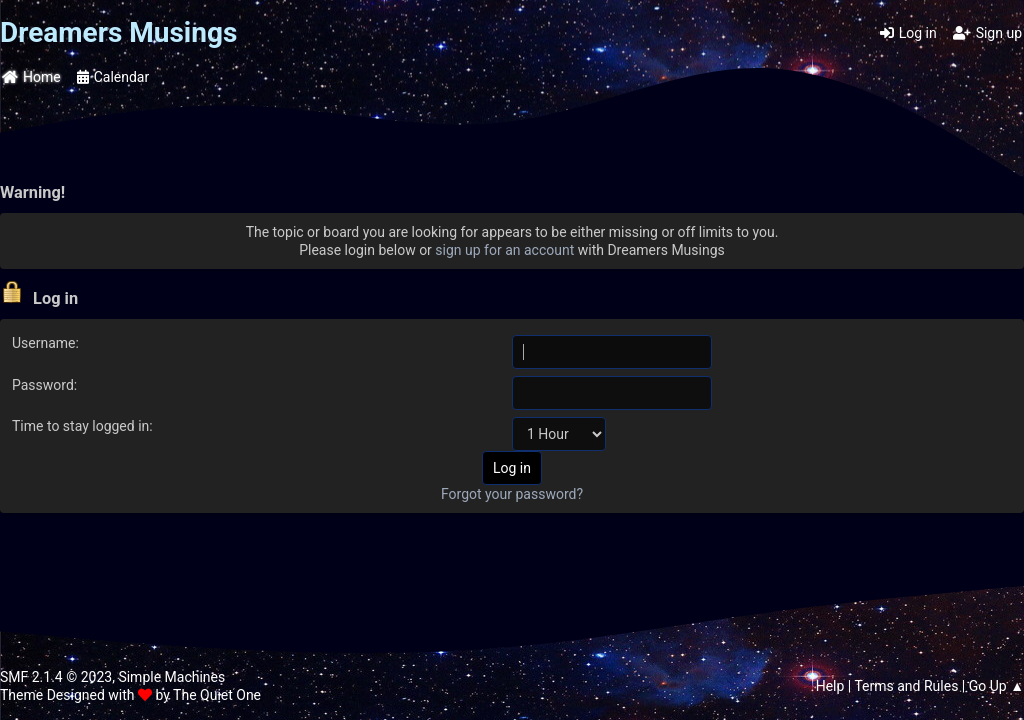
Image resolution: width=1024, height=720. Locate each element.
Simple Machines (171, 677)
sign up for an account (504, 250)
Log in (908, 33)
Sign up (987, 33)
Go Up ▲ (996, 686)
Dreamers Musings (118, 32)
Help (830, 686)
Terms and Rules (906, 686)
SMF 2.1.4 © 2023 (56, 677)
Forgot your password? (512, 494)
